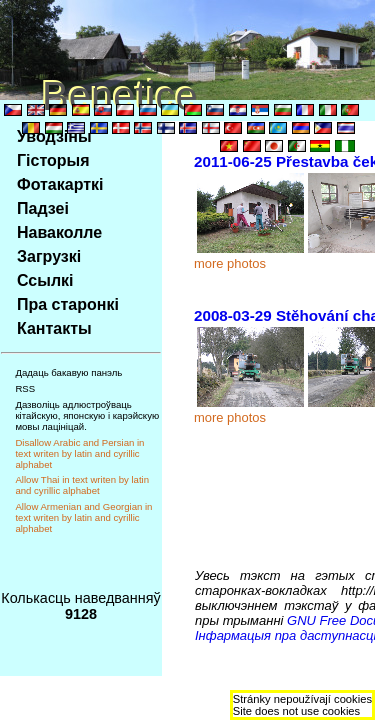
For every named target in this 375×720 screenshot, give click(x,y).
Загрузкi (49, 256)
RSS (25, 388)
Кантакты (54, 328)
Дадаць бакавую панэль (68, 372)
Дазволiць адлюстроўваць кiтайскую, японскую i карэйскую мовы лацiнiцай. (87, 415)
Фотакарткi (60, 184)
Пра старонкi (68, 304)
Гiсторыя (53, 160)
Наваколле (59, 232)
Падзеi (43, 208)
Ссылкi (45, 280)
